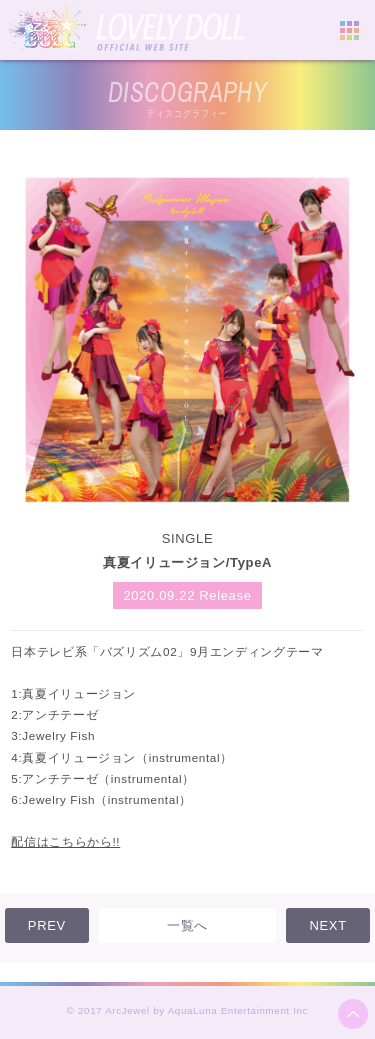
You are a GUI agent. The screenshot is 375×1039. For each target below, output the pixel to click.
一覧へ (187, 925)
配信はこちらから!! (65, 841)
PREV (47, 925)
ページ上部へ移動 (353, 1014)
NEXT (327, 925)
